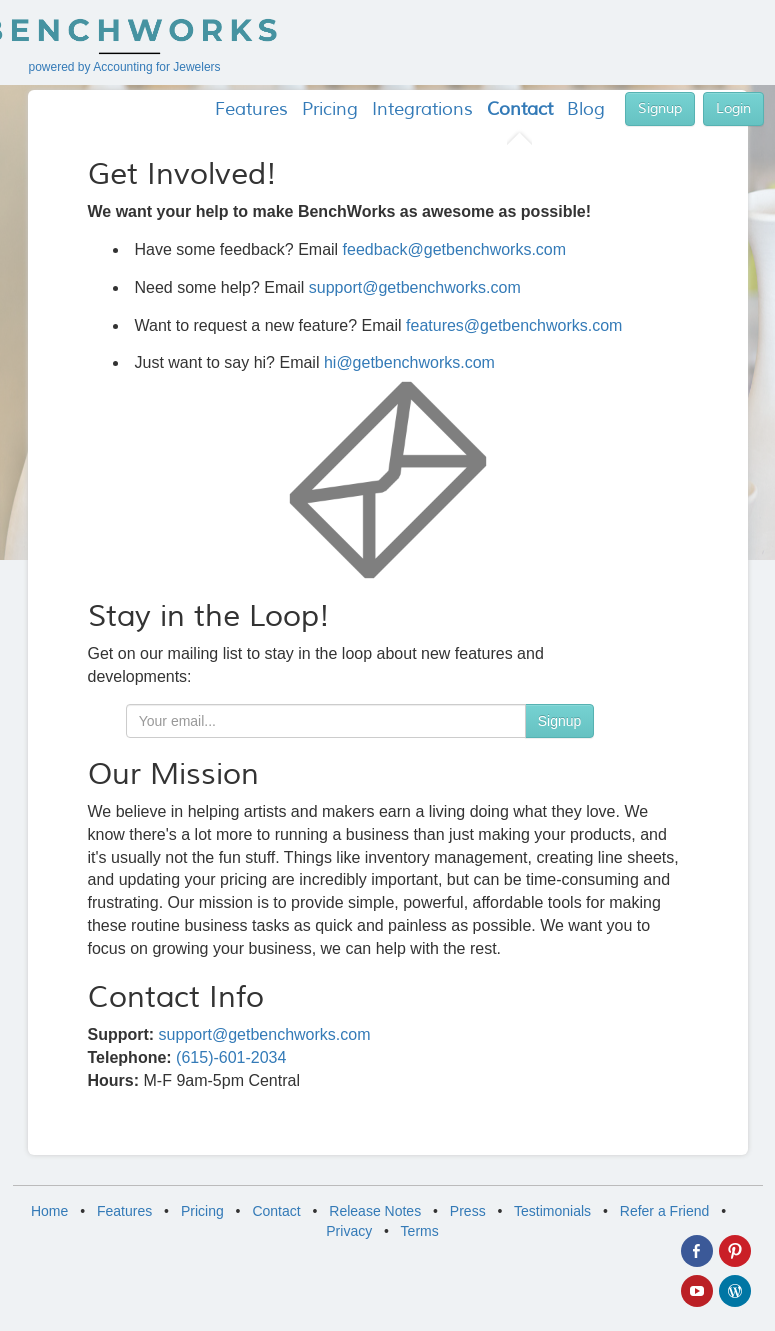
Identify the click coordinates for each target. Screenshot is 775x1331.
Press (468, 1211)
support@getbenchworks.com (415, 287)
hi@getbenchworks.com (409, 362)
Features (124, 1211)
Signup (660, 108)
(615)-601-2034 (231, 1057)
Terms (420, 1231)
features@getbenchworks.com (514, 325)
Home (49, 1211)
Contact (276, 1211)
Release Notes (375, 1211)
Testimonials (552, 1211)
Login (733, 108)
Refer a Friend (664, 1211)
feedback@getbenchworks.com (454, 249)
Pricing (202, 1211)
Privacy (349, 1231)
